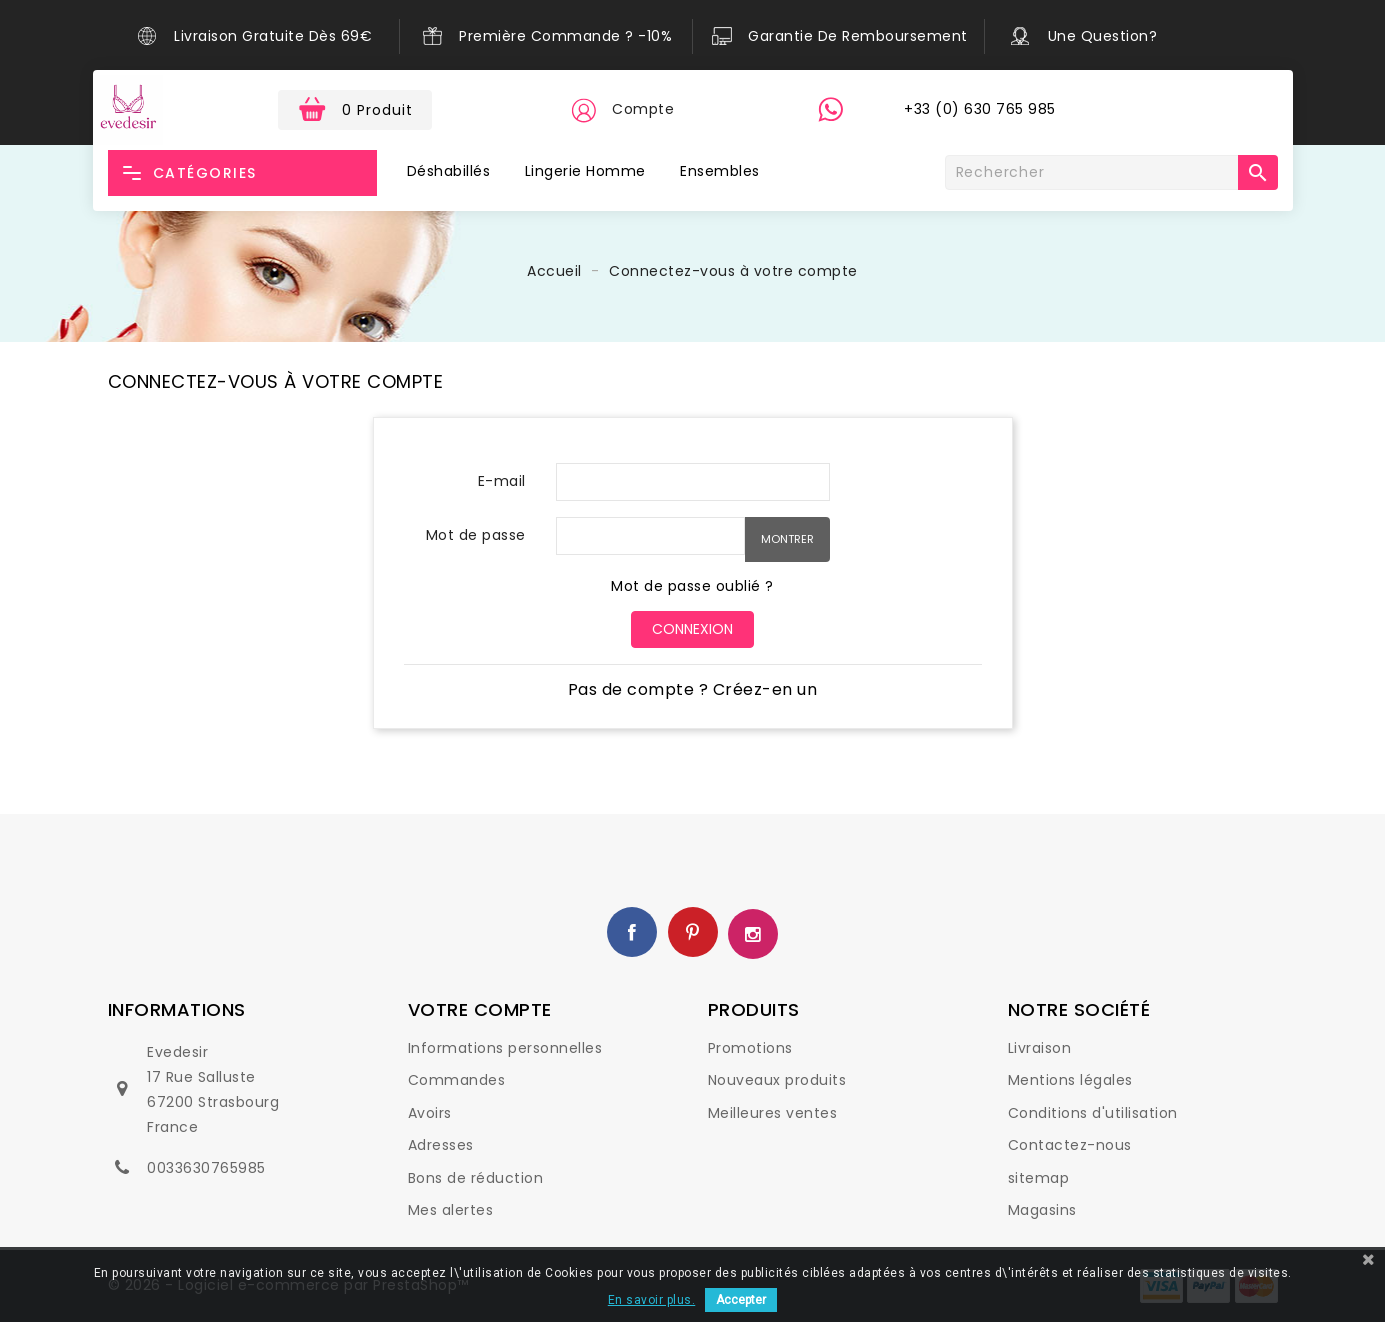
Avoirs (430, 1113)
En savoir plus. (652, 1300)
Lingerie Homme (585, 171)
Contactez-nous (1070, 1145)
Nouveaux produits (777, 1080)
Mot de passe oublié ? (692, 586)
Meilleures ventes (773, 1113)
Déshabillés (449, 171)
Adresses (441, 1145)
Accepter (741, 1300)
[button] (583, 110)
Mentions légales (1070, 1080)
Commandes (457, 1080)
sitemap (1039, 1178)
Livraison (1040, 1048)
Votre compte (480, 1009)
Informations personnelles (505, 1048)
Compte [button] (643, 109)
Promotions (750, 1048)
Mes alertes (451, 1210)
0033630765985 (206, 1168)
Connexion (692, 629)
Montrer (787, 539)
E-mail (502, 481)
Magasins (1042, 1210)
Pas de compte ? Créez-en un (693, 689)
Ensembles (720, 171)
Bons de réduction (476, 1178)
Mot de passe (476, 535)
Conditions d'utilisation (1093, 1113)
